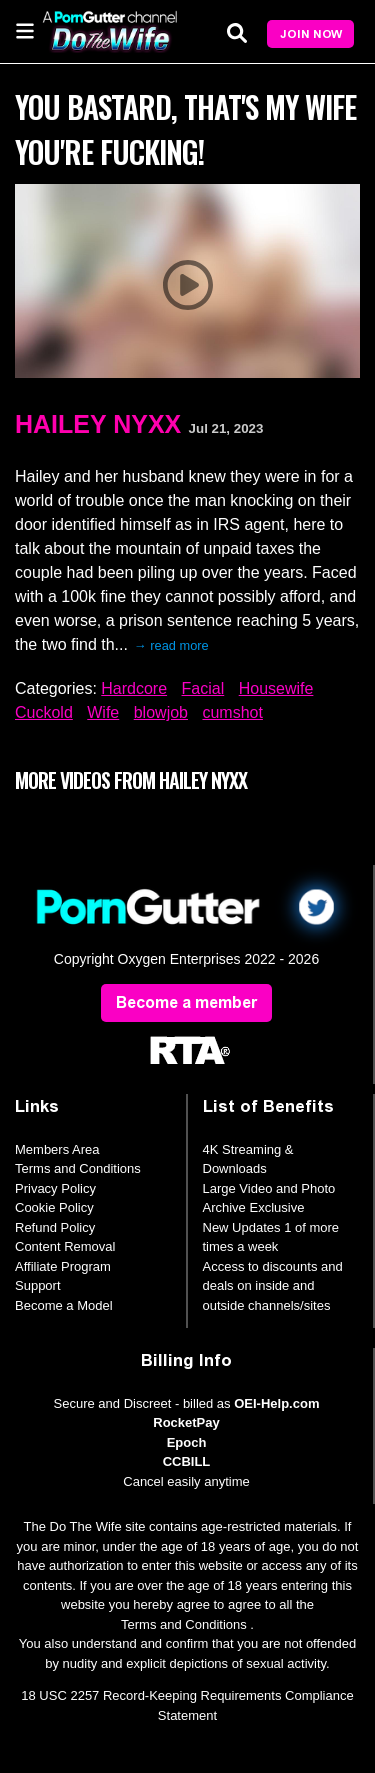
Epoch (187, 1442)
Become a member (186, 1002)
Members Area (57, 1149)
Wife (103, 712)
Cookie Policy (54, 1207)
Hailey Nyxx (98, 424)
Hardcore (134, 688)
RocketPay (186, 1422)
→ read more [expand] (171, 645)
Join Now (311, 34)
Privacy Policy (55, 1188)
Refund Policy (55, 1227)
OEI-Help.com (276, 1403)
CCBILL (187, 1461)
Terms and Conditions (78, 1168)
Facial (203, 688)
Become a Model (64, 1305)
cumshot (232, 712)
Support (38, 1285)
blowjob (161, 712)
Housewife (276, 688)
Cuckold (44, 712)
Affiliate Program (63, 1266)
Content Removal (65, 1246)
